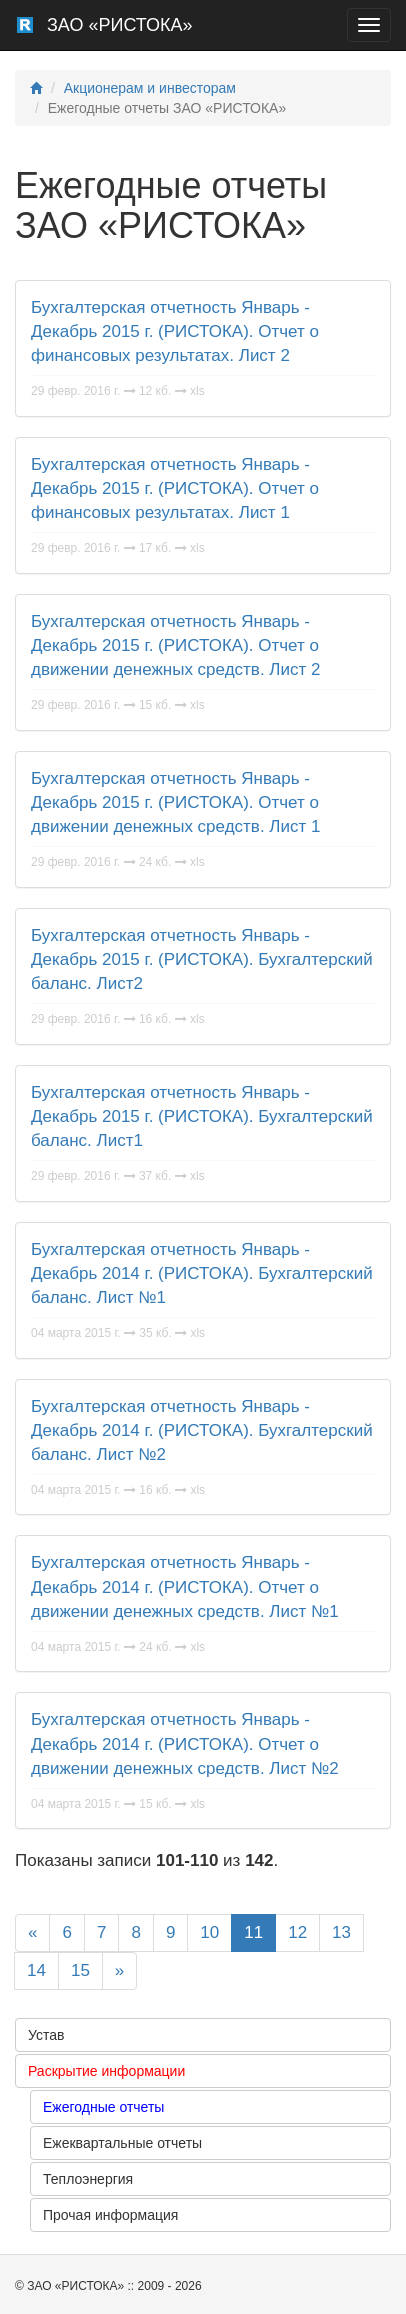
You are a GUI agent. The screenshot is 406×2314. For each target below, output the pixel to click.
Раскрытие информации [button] (106, 2071)
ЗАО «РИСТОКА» (120, 25)
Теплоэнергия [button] (88, 2179)
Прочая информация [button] (110, 2215)
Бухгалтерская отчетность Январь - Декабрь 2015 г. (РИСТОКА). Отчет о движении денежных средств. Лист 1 (175, 803)
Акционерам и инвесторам (150, 88)
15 (80, 1970)
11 (253, 1932)
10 (209, 1932)
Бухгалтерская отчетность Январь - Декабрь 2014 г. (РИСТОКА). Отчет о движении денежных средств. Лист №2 (185, 1744)
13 (341, 1932)
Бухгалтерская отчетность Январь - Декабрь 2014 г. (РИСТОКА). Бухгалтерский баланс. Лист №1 (202, 1274)
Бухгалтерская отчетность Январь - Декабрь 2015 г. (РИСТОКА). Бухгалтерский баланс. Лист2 (202, 960)
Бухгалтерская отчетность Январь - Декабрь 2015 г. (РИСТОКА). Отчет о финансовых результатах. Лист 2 (175, 332)
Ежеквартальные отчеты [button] (122, 2143)
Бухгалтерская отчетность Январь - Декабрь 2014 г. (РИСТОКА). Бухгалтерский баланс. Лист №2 (202, 1431)
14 (36, 1970)
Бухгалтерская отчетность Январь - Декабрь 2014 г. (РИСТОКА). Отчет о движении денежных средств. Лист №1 (185, 1587)
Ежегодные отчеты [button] (103, 2107)
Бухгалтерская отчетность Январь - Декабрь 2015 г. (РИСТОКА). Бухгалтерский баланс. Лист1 (202, 1117)
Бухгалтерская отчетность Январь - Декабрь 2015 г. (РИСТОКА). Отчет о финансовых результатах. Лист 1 (175, 489)
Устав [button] (46, 2035)
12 (297, 1932)
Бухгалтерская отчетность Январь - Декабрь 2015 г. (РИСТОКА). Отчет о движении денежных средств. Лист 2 (175, 646)
